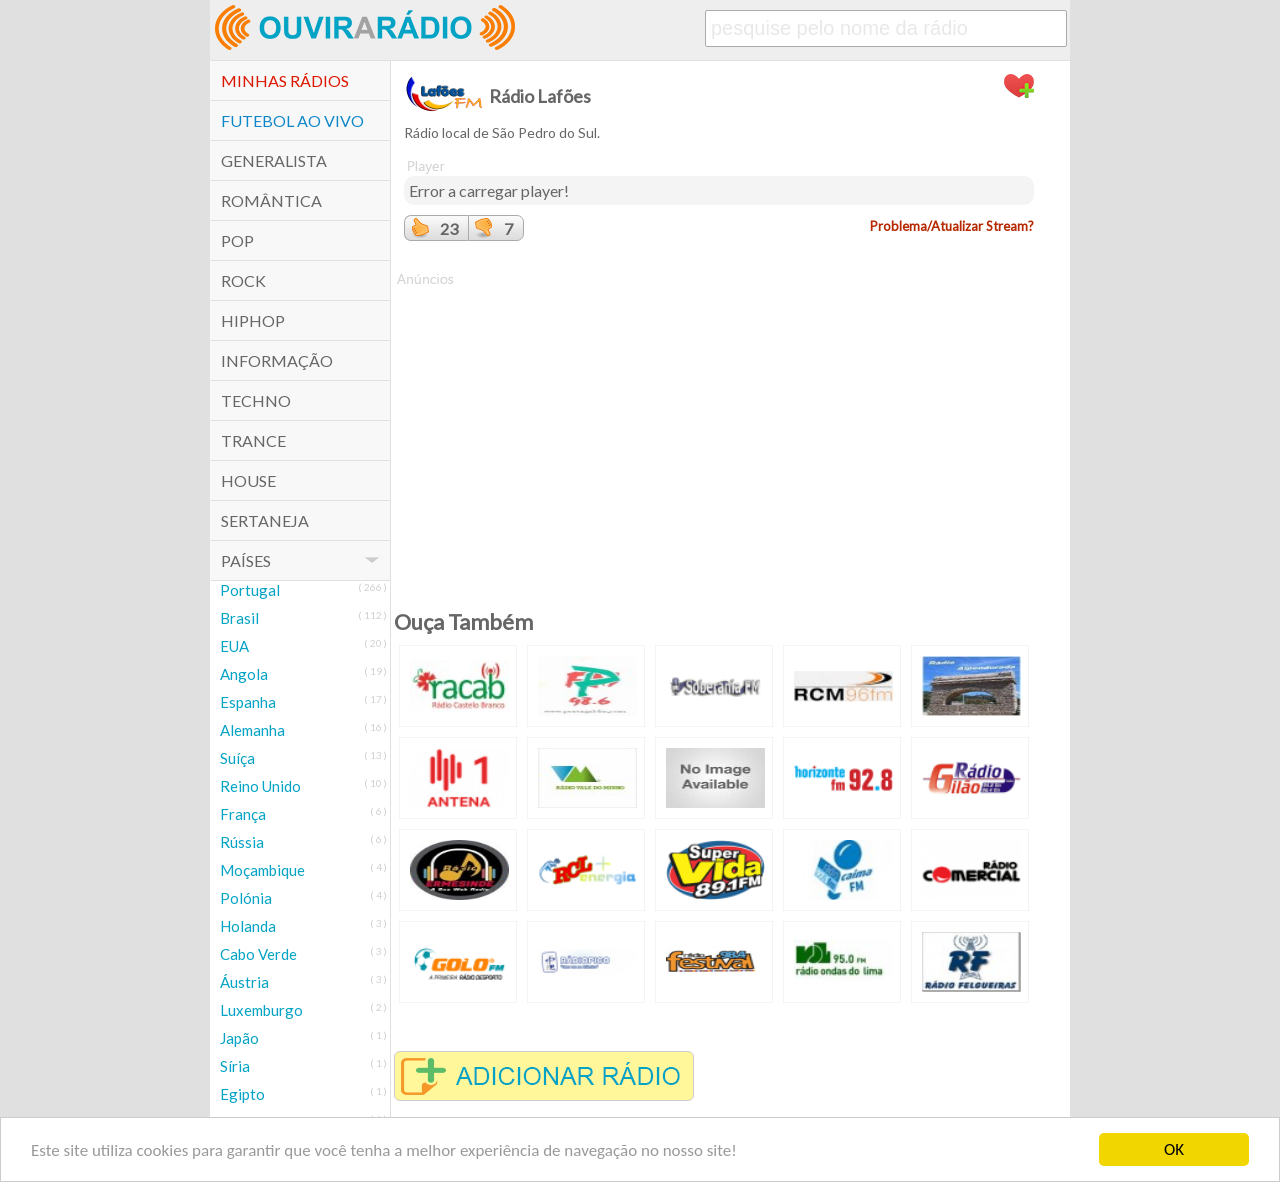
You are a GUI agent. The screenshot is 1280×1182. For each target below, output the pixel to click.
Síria (235, 1066)
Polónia (246, 898)
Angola (244, 674)
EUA (234, 646)
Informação (277, 360)
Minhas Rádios (285, 80)
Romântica (271, 200)
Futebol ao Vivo (292, 120)
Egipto (242, 1094)
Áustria (244, 982)
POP (237, 240)
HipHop (253, 320)
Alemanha (252, 730)
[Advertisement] (719, 429)
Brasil (239, 618)
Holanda (248, 926)
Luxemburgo (261, 1010)
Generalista (274, 160)
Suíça (237, 758)
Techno (256, 400)
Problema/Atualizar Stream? (952, 226)
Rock (243, 280)
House (248, 480)
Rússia (242, 842)
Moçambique (262, 870)
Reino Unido (260, 786)
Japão (239, 1038)
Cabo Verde (258, 954)
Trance (253, 440)
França (243, 814)
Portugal (250, 590)
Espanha (248, 702)
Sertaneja (265, 520)
